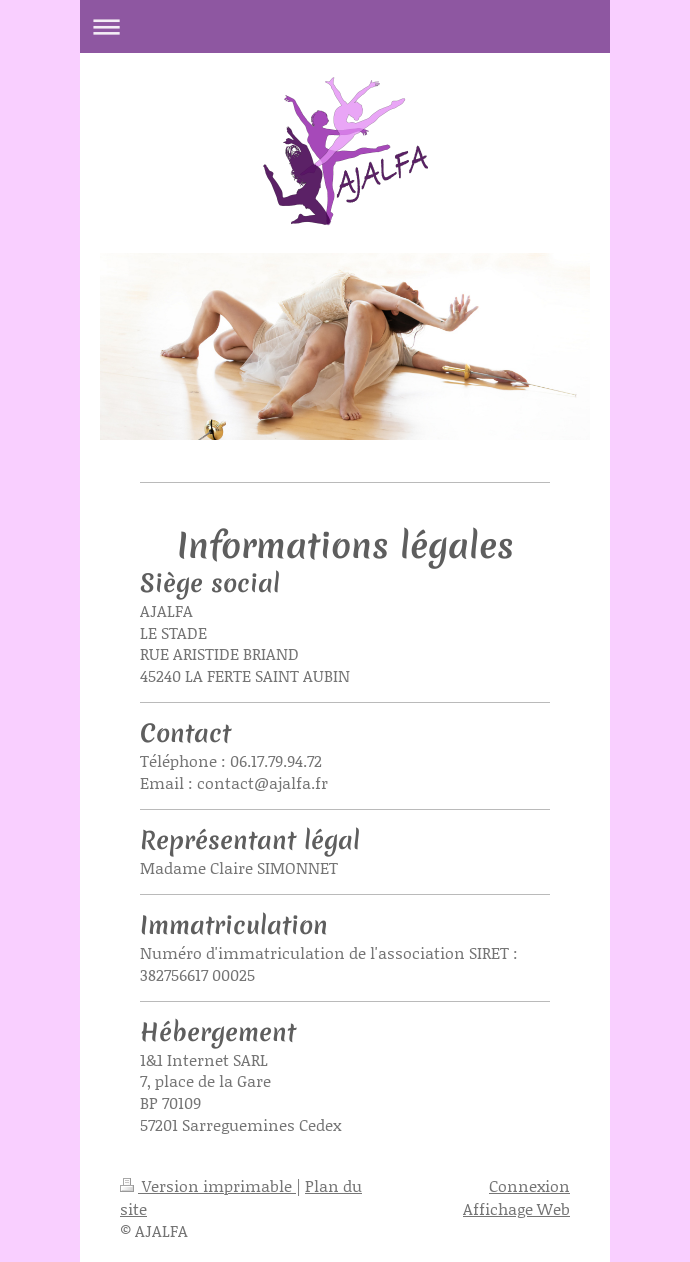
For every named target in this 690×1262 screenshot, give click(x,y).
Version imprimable (208, 1185)
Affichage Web (516, 1208)
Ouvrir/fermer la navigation (345, 26)
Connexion (529, 1185)
